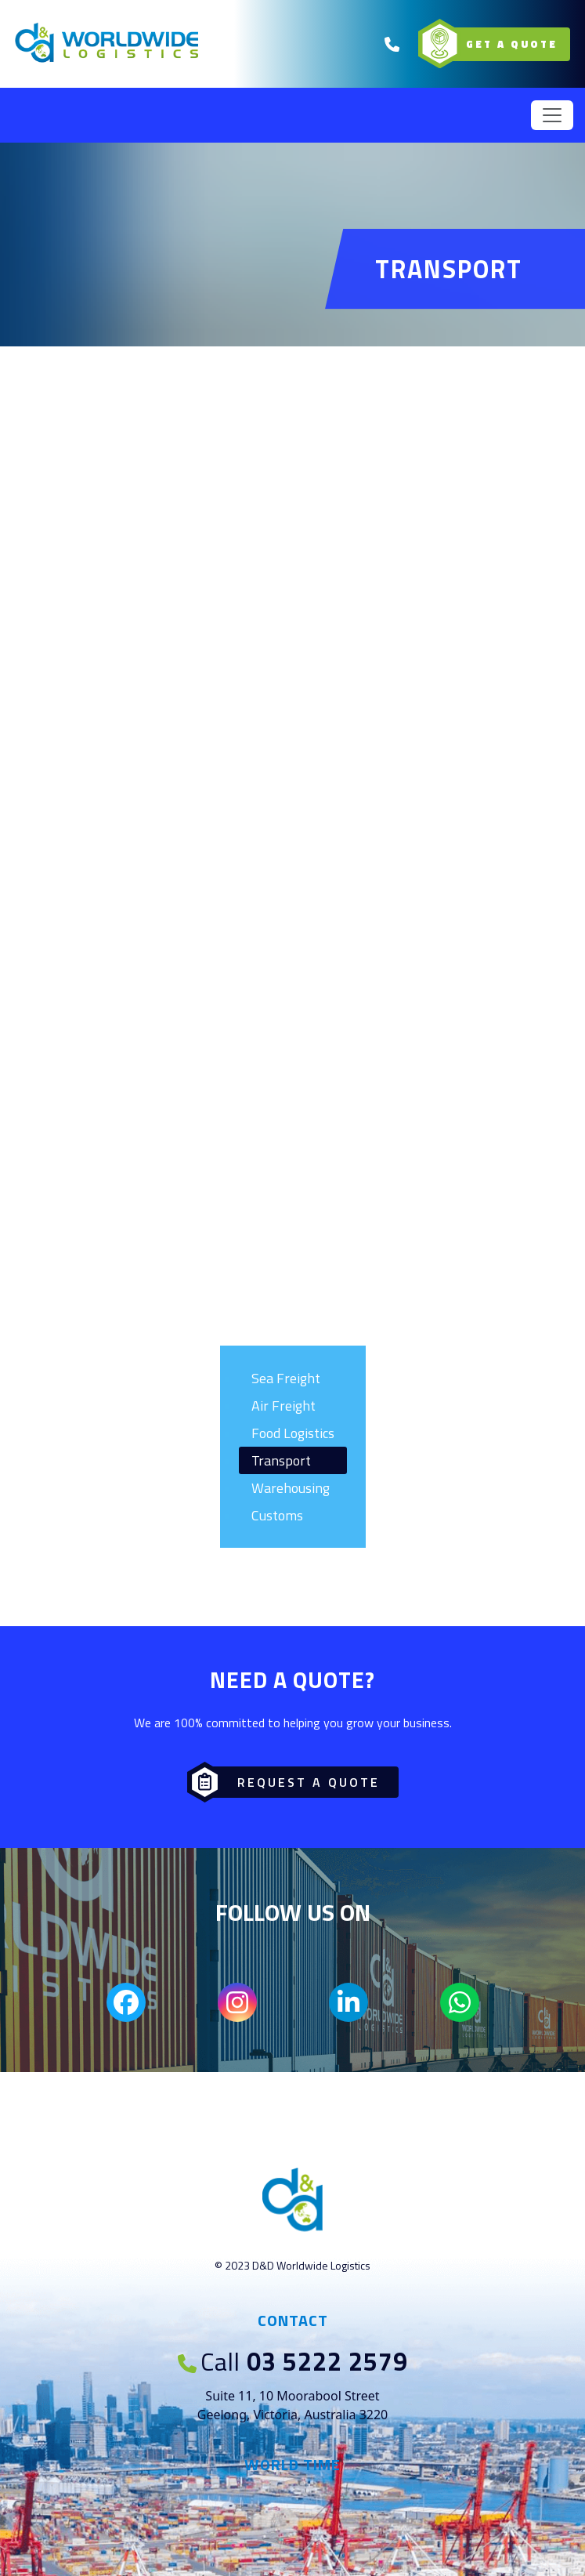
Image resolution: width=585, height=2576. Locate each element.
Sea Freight (285, 1378)
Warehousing (290, 1487)
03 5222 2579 (293, 2361)
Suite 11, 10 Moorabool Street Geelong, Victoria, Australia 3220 (292, 2405)
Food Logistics (292, 1433)
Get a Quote (499, 44)
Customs (277, 1515)
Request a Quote (288, 1782)
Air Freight (283, 1405)
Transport (281, 1460)
